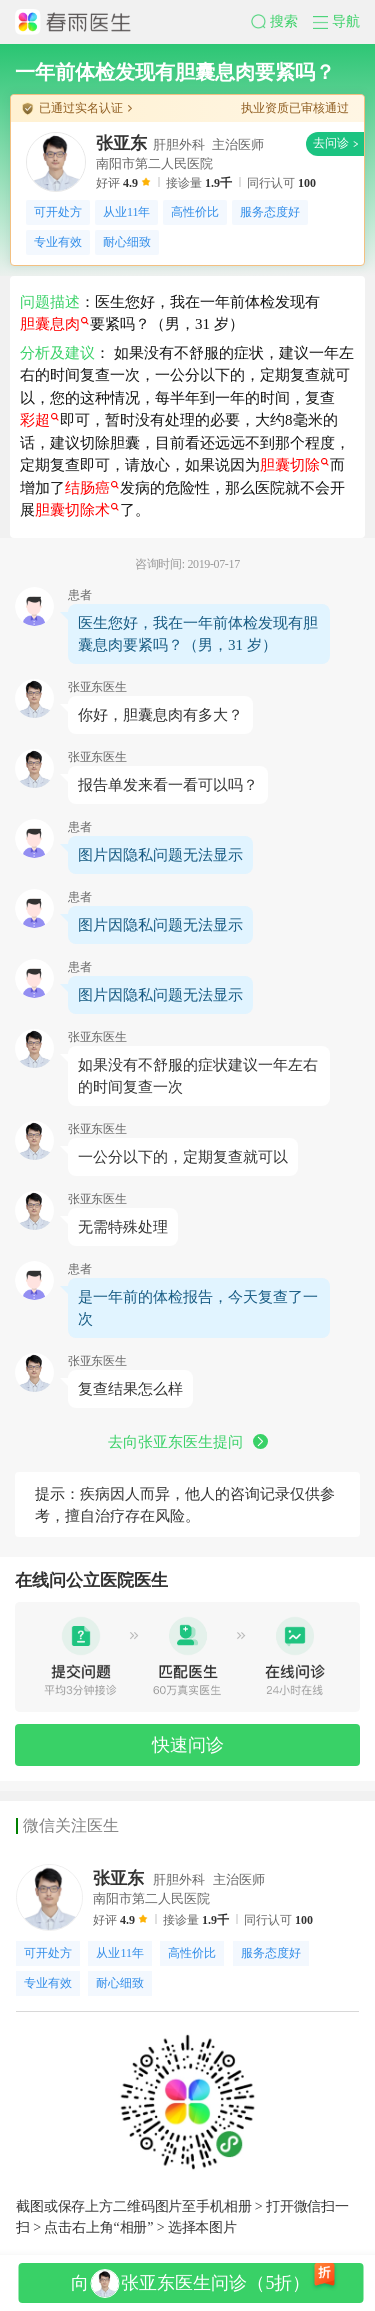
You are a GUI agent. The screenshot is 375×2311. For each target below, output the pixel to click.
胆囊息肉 (54, 324)
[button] (282, 22)
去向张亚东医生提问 (188, 1442)
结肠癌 (92, 488)
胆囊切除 (294, 465)
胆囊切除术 (77, 510)
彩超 (39, 420)
